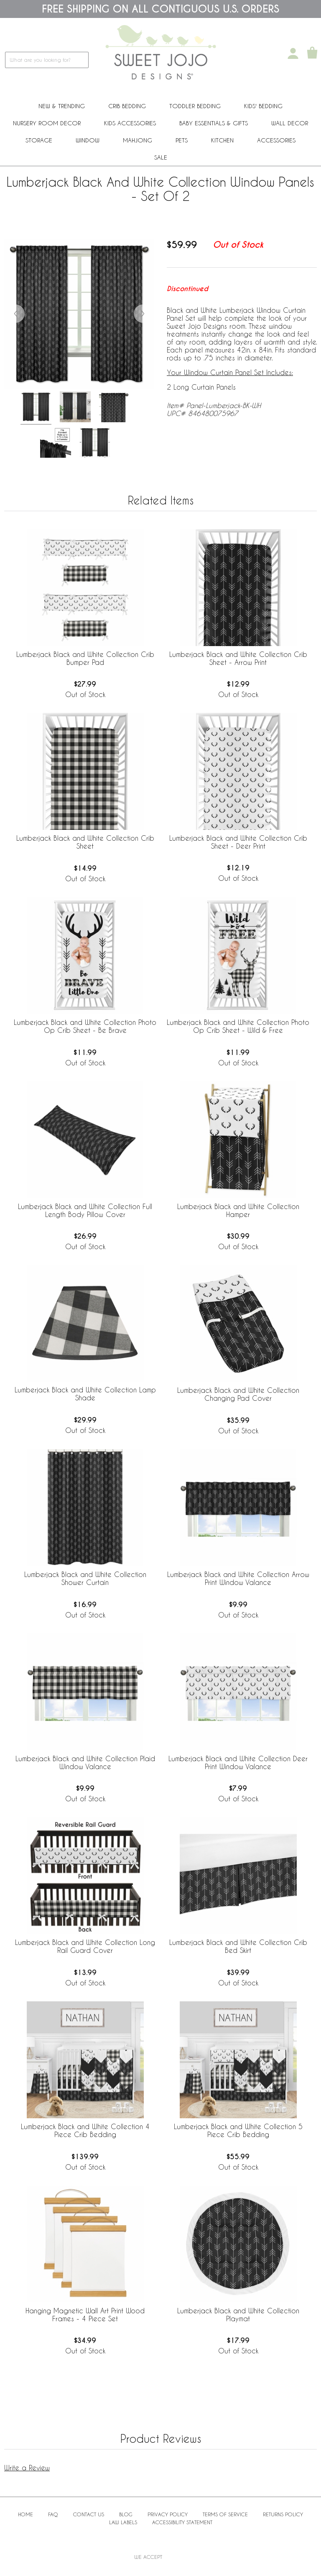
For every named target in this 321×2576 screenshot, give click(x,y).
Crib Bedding (127, 105)
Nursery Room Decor (47, 123)
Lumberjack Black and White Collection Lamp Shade (85, 1394)
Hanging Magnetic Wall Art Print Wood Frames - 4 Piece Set (85, 2314)
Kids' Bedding (263, 105)
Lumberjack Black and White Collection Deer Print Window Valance (238, 1762)
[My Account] (293, 53)
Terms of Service (225, 2514)
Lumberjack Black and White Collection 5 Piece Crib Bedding (238, 2130)
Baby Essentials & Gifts (213, 123)
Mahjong (137, 140)
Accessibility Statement (182, 2522)
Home (25, 2514)
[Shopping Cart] (312, 53)
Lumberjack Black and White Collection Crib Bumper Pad (85, 658)
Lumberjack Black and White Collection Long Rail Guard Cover (85, 1946)
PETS (182, 140)
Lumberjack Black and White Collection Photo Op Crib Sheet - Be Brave (85, 1026)
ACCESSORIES (276, 140)
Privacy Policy (168, 2514)
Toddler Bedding (195, 105)
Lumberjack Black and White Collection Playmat (238, 2314)
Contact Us (88, 2514)
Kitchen (222, 140)
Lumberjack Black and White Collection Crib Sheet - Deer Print (238, 842)
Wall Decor (289, 123)
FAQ (53, 2514)
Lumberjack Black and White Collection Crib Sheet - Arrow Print (238, 658)
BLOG (125, 2514)
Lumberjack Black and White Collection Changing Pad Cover (238, 1394)
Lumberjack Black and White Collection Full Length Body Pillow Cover (85, 1210)
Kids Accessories (130, 123)
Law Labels (123, 2522)
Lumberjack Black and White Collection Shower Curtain (85, 1578)
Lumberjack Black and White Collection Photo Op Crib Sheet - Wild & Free (238, 1026)
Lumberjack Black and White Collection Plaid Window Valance (85, 1762)
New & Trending (61, 105)
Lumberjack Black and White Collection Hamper (238, 1210)
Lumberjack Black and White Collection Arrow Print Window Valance (238, 1578)
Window (87, 140)
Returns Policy (283, 2514)
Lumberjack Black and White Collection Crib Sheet (85, 842)
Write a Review (27, 2468)
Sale (160, 157)
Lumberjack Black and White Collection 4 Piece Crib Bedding (85, 2130)
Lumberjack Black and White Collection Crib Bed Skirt (238, 1946)
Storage (38, 140)
